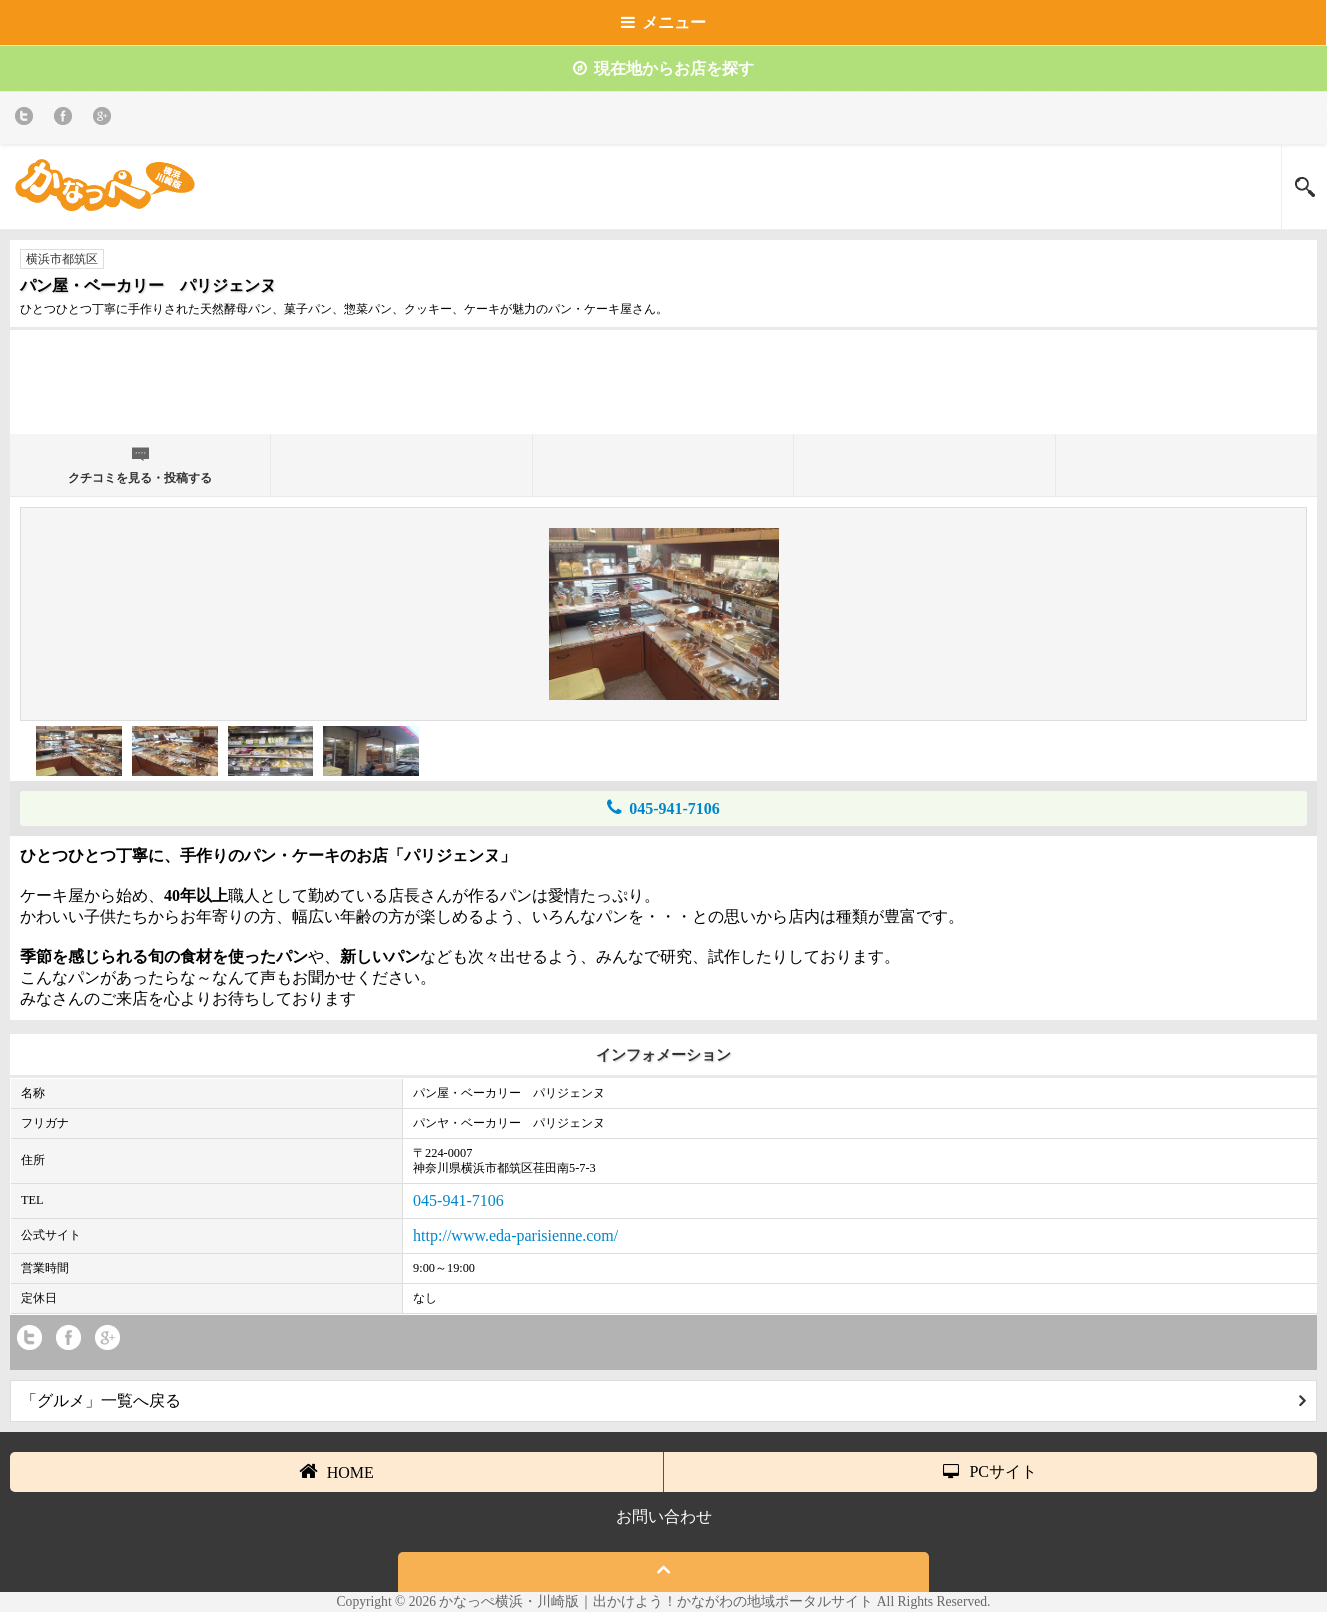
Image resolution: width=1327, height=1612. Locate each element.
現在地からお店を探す (663, 68)
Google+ (105, 119)
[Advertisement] (664, 390)
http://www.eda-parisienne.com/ (515, 1235)
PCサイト (990, 1471)
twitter (27, 119)
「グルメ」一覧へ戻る (663, 1400)
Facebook (66, 119)
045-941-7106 (663, 807)
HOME (336, 1471)
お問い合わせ (664, 1516)
